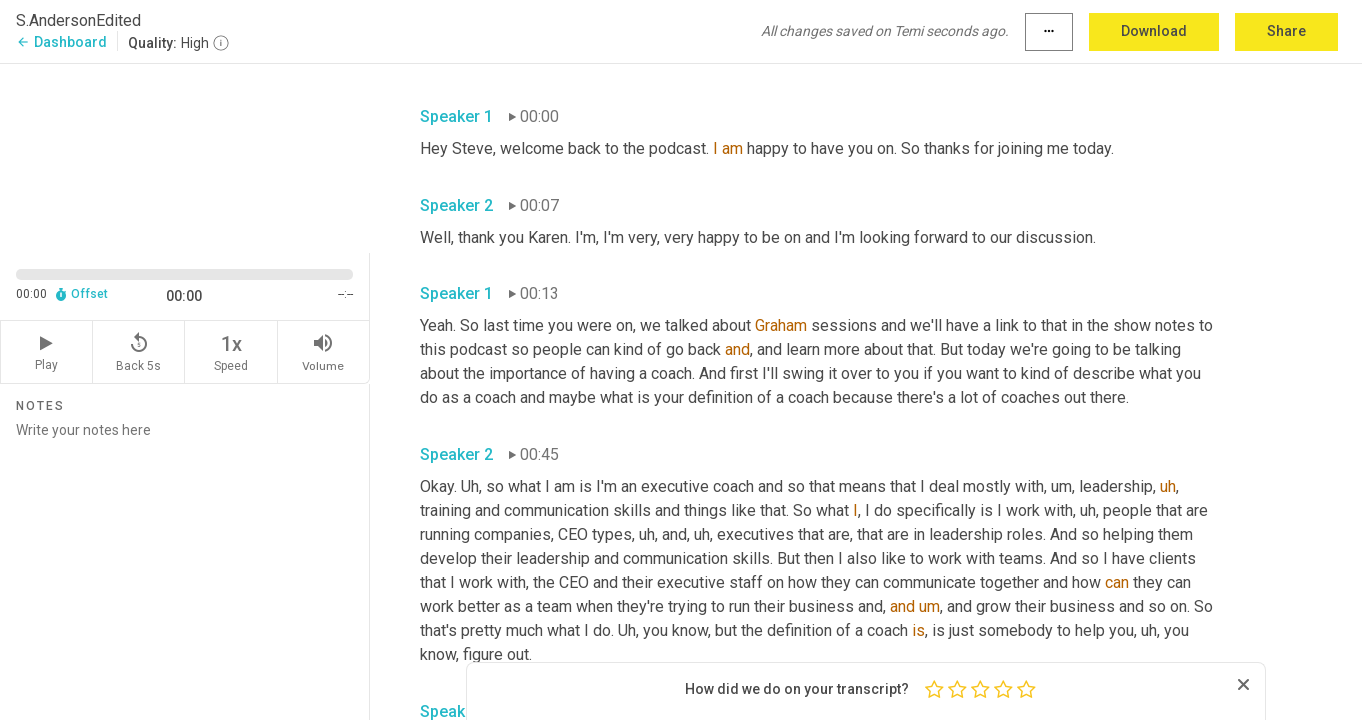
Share (1286, 31)
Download (1154, 31)
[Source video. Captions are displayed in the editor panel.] (185, 156)
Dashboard (61, 42)
